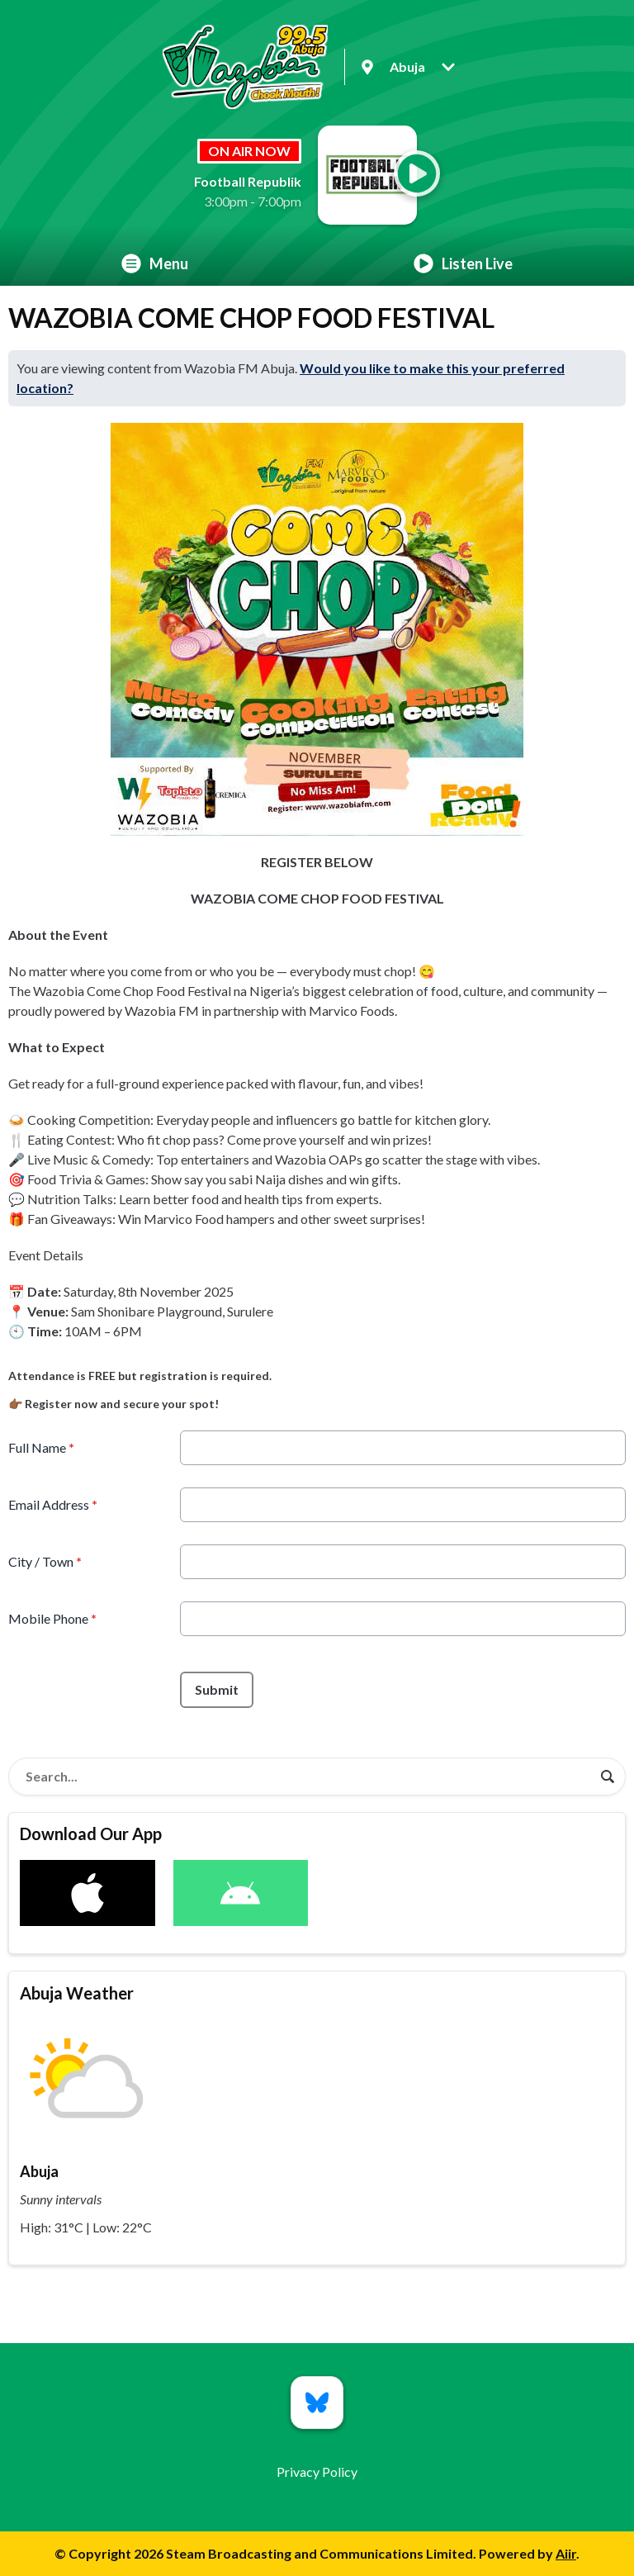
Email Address (52, 1504)
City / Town (45, 1561)
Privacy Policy (317, 2471)
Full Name (41, 1447)
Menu (154, 263)
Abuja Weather (77, 1993)
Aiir (566, 2553)
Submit (217, 1689)
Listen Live (463, 263)
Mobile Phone (52, 1618)
